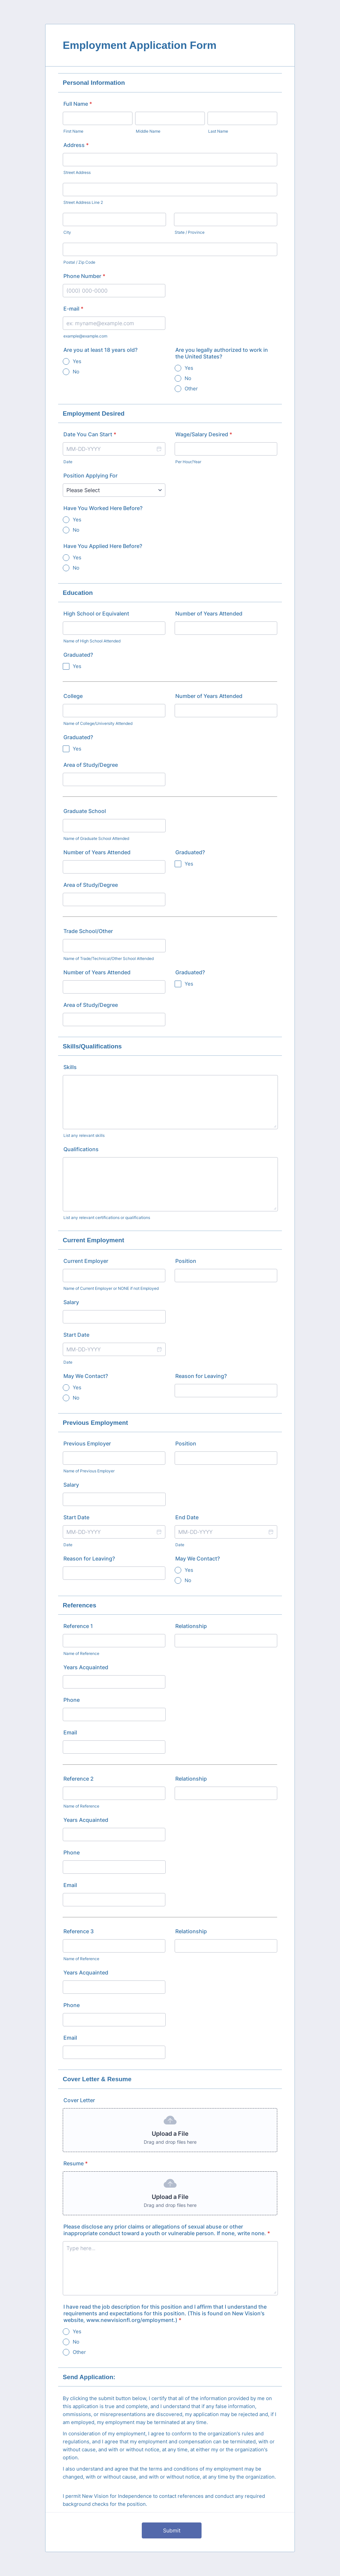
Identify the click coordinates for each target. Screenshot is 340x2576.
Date (67, 461)
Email (70, 1732)
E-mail (73, 308)
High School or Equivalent (96, 613)
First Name (73, 131)
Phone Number (84, 276)
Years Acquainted (85, 1667)
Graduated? (78, 654)
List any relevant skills (84, 1135)
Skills (70, 1067)
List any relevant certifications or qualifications (106, 1217)
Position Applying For (90, 475)
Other (191, 388)
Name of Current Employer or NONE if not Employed (111, 1288)
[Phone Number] (114, 290)
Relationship (191, 1626)
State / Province (190, 232)
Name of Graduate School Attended (96, 838)
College (73, 696)
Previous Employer (87, 1443)
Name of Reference (81, 1653)
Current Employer (85, 1261)
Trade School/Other (88, 931)
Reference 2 (78, 1778)
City (67, 232)
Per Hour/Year (188, 461)
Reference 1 (78, 1626)
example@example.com (85, 336)
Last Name (218, 131)
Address (76, 145)
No (76, 371)
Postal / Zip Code (79, 262)
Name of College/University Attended (97, 723)
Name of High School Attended (92, 640)
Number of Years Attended (208, 613)
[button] (158, 449)
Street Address (77, 172)
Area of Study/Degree (90, 764)
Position (185, 1261)
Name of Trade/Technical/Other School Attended (108, 958)
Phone (71, 1699)
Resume (75, 2163)
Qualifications (81, 1149)
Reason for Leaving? (201, 1376)
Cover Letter (79, 2100)
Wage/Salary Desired (203, 434)
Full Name (77, 103)
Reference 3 (78, 1931)
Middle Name (148, 131)
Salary (71, 1302)
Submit (172, 2530)
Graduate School (84, 811)
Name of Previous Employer (89, 1470)
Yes (77, 361)
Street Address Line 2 (83, 202)
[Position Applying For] (114, 490)
